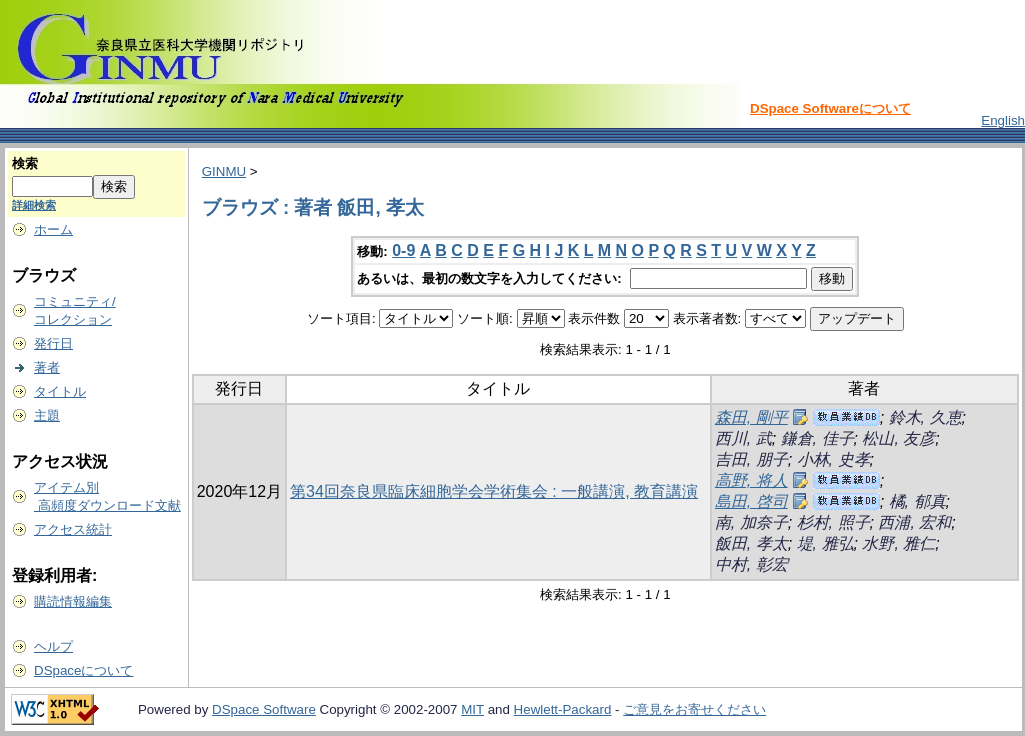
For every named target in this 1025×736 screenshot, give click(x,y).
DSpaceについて (83, 670)
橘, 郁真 (917, 501)
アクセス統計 (73, 529)
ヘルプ (53, 646)
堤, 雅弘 (825, 543)
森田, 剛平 (751, 417)
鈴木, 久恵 (925, 417)
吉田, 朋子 (751, 459)
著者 (47, 367)
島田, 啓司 (751, 501)
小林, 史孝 (833, 459)
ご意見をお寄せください (694, 709)
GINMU (224, 171)
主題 (47, 415)
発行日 (53, 343)
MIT (472, 709)
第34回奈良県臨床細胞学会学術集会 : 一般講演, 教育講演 (494, 491)
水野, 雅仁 (898, 543)
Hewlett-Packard (563, 709)
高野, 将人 (751, 480)
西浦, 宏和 (914, 522)
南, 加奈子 (751, 522)
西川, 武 (743, 438)
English (1003, 120)
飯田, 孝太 (751, 543)
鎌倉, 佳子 (817, 438)
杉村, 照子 (833, 522)
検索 (25, 163)
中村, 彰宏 (751, 564)
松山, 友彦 (898, 438)
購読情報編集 (73, 601)
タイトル (60, 391)
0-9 (403, 250)
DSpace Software (264, 709)
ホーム (53, 229)
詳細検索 (34, 205)
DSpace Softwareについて (830, 108)
